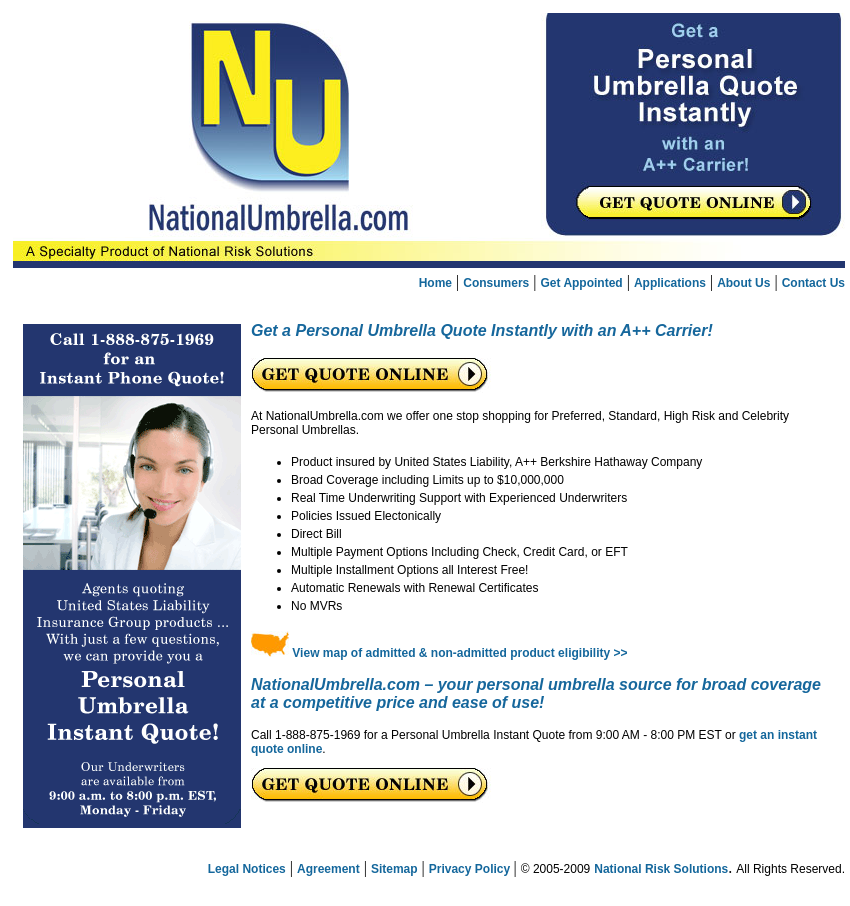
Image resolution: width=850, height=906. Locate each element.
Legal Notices (247, 869)
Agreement (328, 869)
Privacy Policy (471, 869)
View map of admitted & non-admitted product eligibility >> (439, 653)
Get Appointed (581, 283)
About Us (743, 283)
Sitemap (394, 869)
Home (435, 283)
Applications (670, 283)
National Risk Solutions (661, 869)
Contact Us (813, 283)
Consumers (496, 283)
